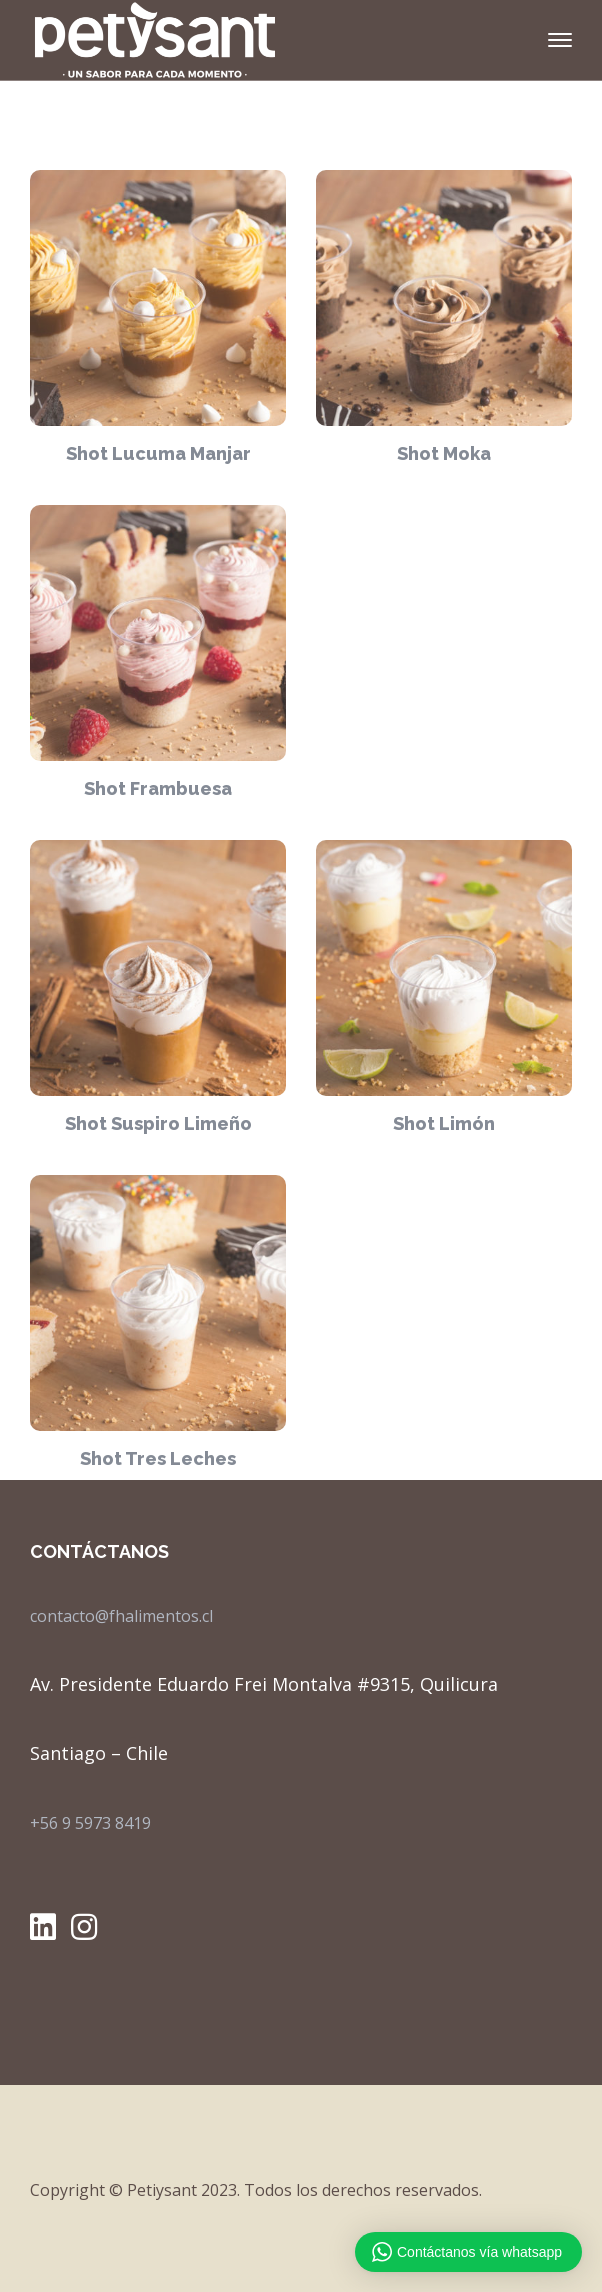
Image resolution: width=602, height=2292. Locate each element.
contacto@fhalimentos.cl (121, 1616)
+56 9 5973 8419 (90, 1823)
